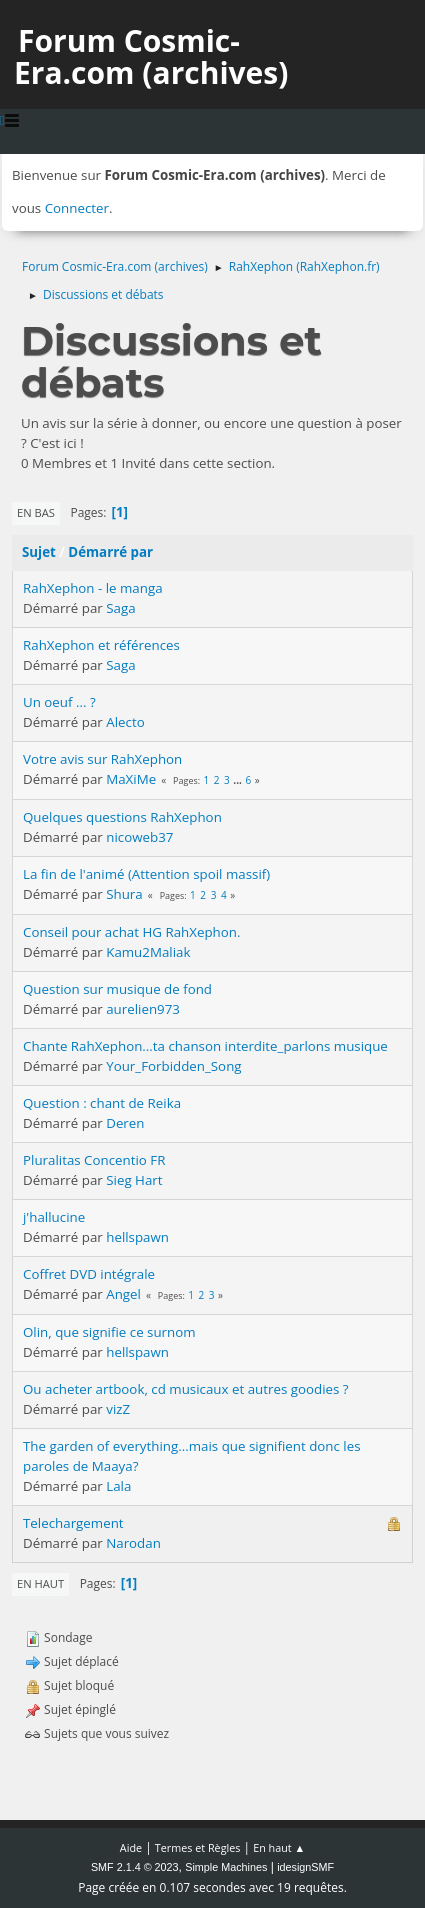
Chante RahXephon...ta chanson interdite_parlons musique (205, 1046)
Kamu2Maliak (148, 952)
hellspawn (137, 1237)
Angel (123, 1294)
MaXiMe (131, 779)
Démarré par (110, 552)
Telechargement (73, 1523)
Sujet (39, 552)
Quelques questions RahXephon (122, 817)
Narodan (133, 1543)
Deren (125, 1123)
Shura (124, 894)
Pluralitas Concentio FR (94, 1160)
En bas (36, 512)
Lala (118, 1486)
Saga (120, 608)
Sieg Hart (134, 1180)
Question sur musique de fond (117, 989)
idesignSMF (305, 1867)
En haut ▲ (279, 1847)
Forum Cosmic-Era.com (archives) (151, 56)
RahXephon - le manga (93, 588)
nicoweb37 (139, 837)
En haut (40, 1583)
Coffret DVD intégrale (89, 1274)
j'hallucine (54, 1217)
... (238, 780)
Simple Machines (226, 1867)
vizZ (118, 1409)
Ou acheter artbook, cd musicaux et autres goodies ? (186, 1389)
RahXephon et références (101, 645)
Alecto (125, 722)
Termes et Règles (198, 1847)
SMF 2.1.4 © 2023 (135, 1867)
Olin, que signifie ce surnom (109, 1332)
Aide (131, 1847)
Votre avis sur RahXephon (102, 759)
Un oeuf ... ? (59, 702)
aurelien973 (143, 1009)
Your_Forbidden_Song (173, 1066)
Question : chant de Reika (102, 1103)
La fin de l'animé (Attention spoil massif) (146, 874)
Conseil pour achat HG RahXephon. (131, 932)
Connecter (77, 208)
